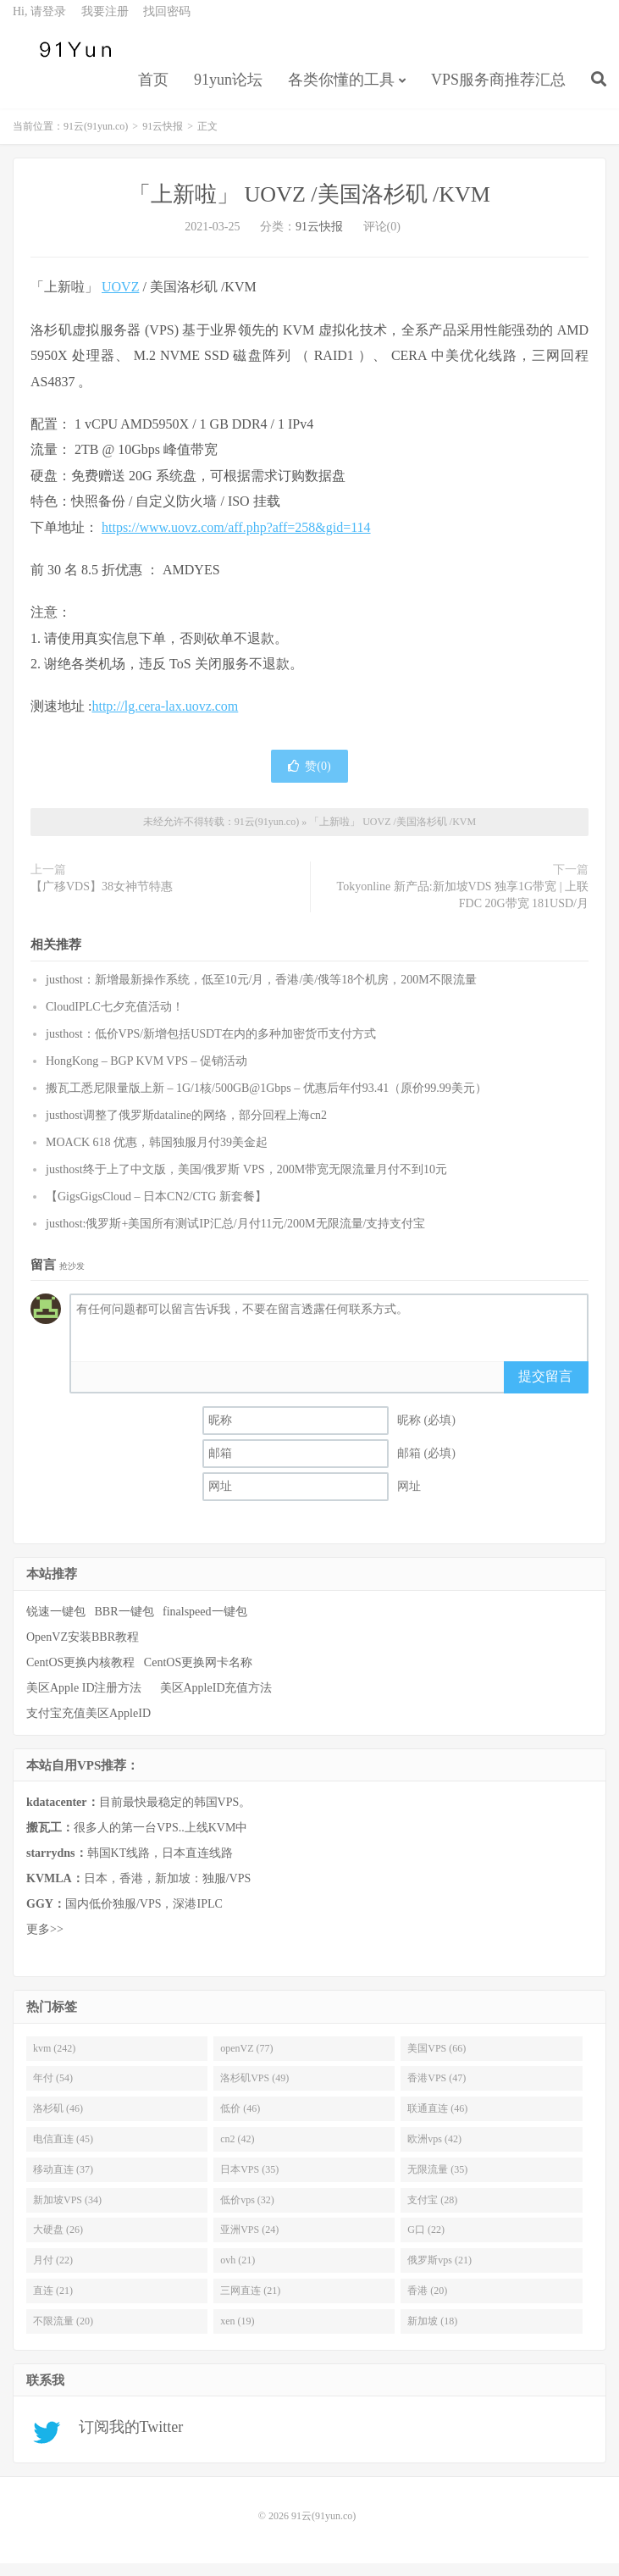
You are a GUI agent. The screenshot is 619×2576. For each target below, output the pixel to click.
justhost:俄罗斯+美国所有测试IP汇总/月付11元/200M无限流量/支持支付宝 (235, 1235)
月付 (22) (53, 2273)
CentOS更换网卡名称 (198, 1674)
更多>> (45, 1941)
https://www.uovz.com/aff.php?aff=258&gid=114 (236, 539)
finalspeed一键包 (205, 1623)
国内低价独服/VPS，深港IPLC (124, 1915)
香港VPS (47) (436, 2091)
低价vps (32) (247, 2212)
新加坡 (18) (432, 2333)
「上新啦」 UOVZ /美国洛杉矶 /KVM (309, 207)
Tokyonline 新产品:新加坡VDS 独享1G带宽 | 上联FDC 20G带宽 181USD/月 (463, 907)
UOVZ (120, 299)
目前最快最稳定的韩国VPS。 (138, 1814)
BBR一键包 (124, 1623)
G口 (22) (426, 2242)
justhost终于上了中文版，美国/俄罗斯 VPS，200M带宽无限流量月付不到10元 (246, 1181)
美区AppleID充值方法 (216, 1699)
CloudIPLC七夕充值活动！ (115, 1018)
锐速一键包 (56, 1623)
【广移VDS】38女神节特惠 (101, 898)
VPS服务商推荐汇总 (498, 89)
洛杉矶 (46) (58, 2120)
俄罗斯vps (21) (439, 2273)
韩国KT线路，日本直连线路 (129, 1865)
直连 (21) (53, 2302)
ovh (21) (237, 2273)
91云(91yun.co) (72, 60)
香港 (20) (427, 2302)
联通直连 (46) (437, 2120)
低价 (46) (240, 2120)
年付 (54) (53, 2091)
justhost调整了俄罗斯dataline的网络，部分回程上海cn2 (186, 1127)
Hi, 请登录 (39, 21)
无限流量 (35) (437, 2181)
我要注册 (105, 21)
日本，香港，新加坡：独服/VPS (138, 1890)
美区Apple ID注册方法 (85, 1699)
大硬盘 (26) (58, 2242)
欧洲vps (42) (434, 2151)
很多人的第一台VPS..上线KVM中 (136, 1839)
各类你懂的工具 (341, 89)
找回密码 (167, 21)
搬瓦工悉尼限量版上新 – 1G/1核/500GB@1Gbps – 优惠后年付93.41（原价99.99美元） (266, 1100)
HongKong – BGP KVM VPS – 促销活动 (146, 1072)
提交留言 (545, 1388)
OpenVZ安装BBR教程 (82, 1649)
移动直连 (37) (63, 2181)
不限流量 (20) (63, 2333)
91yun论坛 (228, 89)
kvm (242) (54, 2060)
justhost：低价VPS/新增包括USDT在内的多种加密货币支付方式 (211, 1045)
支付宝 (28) (432, 2212)
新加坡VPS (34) (67, 2212)
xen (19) (237, 2333)
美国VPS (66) (436, 2060)
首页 (153, 89)
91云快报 (162, 139)
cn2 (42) (237, 2151)
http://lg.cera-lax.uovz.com (164, 719)
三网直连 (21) (250, 2302)
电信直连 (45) (63, 2151)
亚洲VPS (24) (249, 2242)
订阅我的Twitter (125, 2439)
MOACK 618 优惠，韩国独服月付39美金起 (157, 1154)
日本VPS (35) (249, 2181)
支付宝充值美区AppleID (88, 1725)
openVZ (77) (246, 2060)
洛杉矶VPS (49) (254, 2091)
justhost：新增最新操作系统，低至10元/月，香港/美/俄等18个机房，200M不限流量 (261, 991)
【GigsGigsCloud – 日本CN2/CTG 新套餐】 (156, 1208)
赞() (309, 778)
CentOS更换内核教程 (80, 1674)
